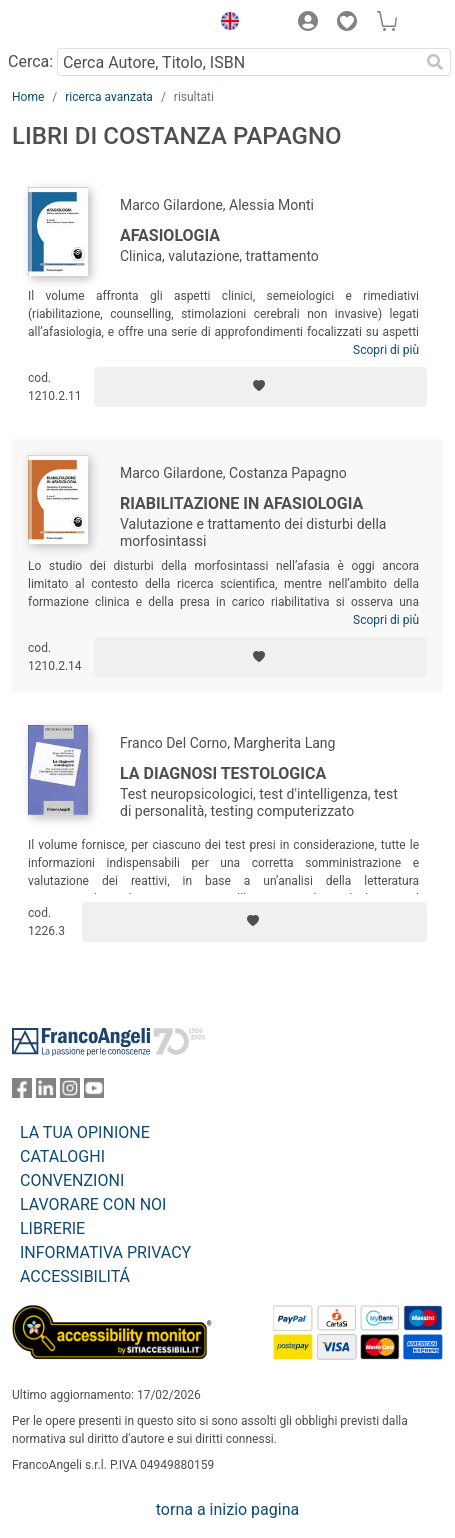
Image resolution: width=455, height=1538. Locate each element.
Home (28, 97)
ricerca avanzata (109, 97)
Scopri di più (386, 350)
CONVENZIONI (72, 1180)
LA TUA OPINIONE (85, 1132)
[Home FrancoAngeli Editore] (80, 24)
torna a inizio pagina (227, 1509)
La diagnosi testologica (223, 773)
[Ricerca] (435, 62)
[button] (225, 24)
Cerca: (30, 61)
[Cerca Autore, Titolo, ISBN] (238, 62)
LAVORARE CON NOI (93, 1204)
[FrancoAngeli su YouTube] (94, 1092)
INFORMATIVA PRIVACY (105, 1252)
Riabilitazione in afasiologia (241, 503)
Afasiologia (170, 235)
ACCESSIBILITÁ (75, 1276)
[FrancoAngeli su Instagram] (70, 1092)
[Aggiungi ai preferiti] (260, 387)
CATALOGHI (62, 1156)
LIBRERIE (52, 1228)
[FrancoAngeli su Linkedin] (46, 1092)
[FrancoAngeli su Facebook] (22, 1092)
